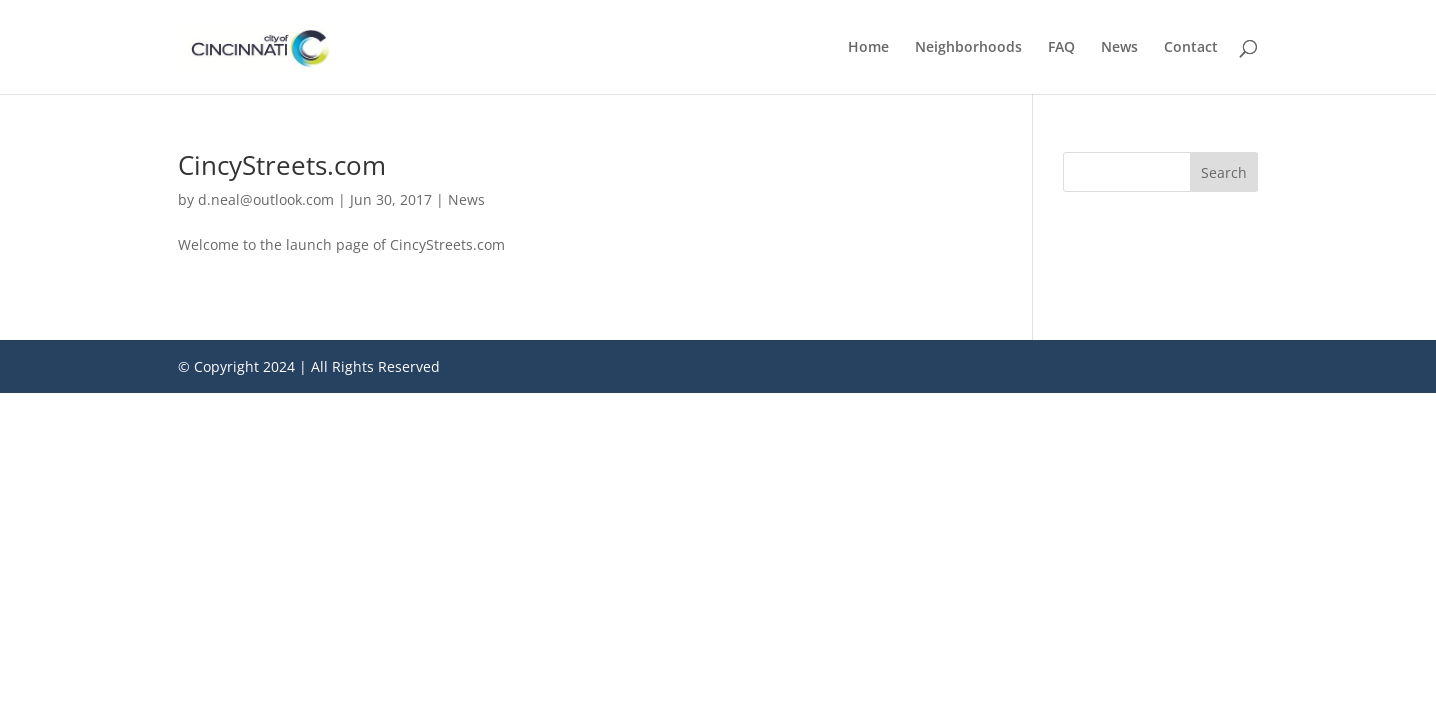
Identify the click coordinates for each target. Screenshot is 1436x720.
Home (868, 48)
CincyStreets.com (282, 165)
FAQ (1061, 48)
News (1119, 48)
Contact (1191, 48)
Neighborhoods (968, 48)
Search (1224, 172)
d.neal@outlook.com (266, 199)
